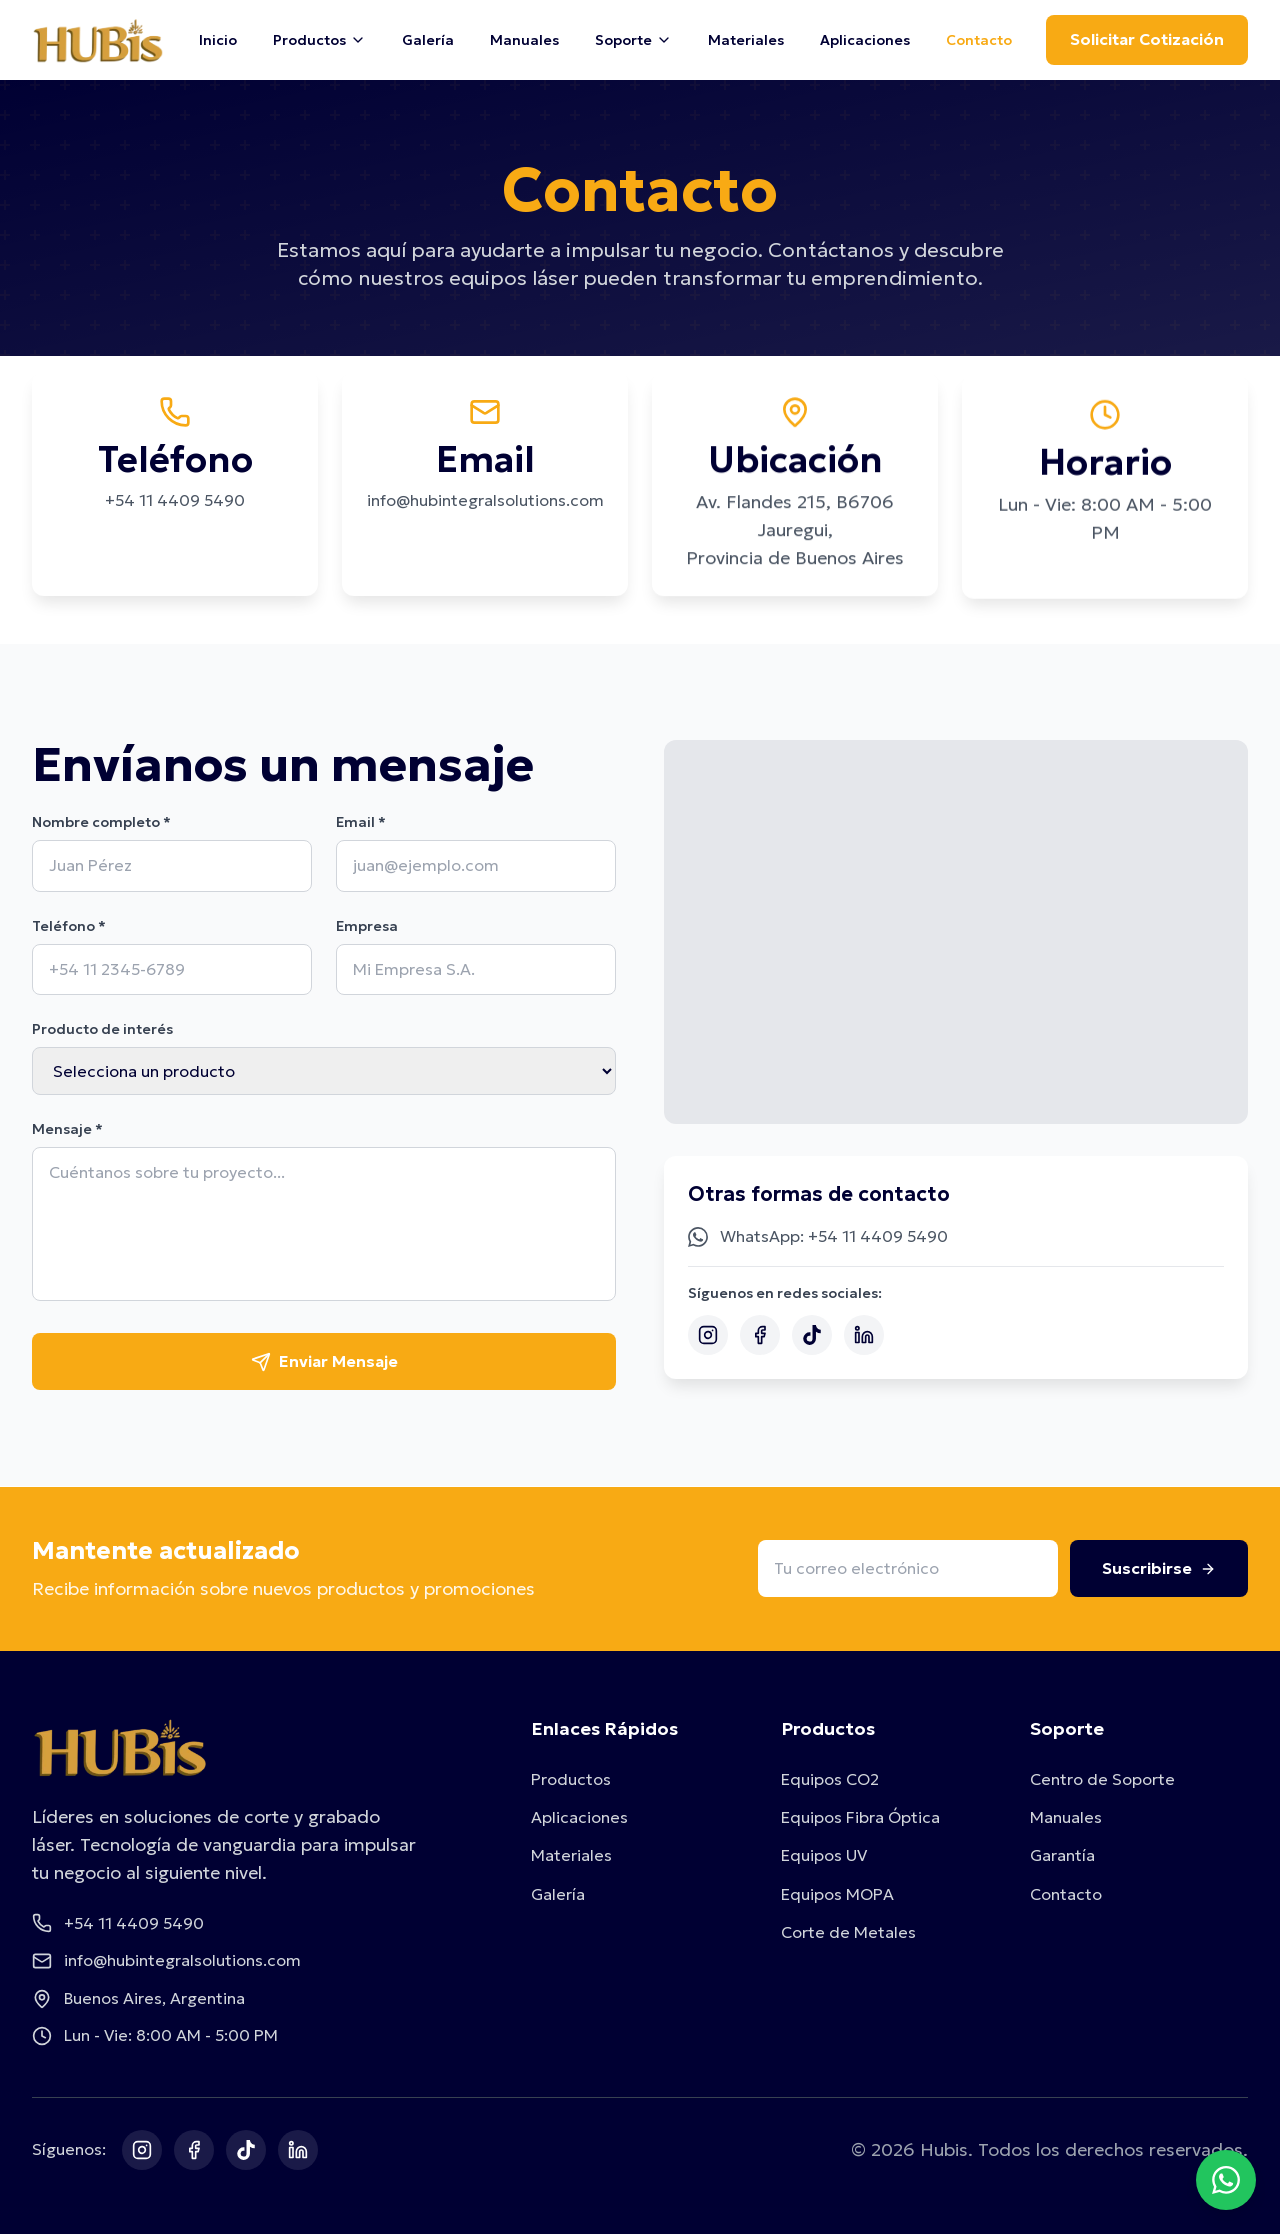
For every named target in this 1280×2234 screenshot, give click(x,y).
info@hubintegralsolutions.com (485, 506)
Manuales (524, 40)
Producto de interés (102, 1029)
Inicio (218, 40)
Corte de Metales (848, 1932)
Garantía (1062, 1855)
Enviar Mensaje (324, 1361)
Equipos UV (824, 1855)
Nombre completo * (101, 822)
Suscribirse (1159, 1568)
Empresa (367, 926)
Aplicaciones (865, 40)
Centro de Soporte (1102, 1779)
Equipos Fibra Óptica (860, 1817)
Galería (428, 40)
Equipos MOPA (837, 1894)
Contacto (979, 40)
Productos (571, 1779)
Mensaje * (67, 1129)
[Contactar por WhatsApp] (1226, 2180)
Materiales (746, 40)
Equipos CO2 (830, 1779)
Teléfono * (69, 926)
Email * (361, 822)
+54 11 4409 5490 (175, 502)
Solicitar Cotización (1147, 39)
